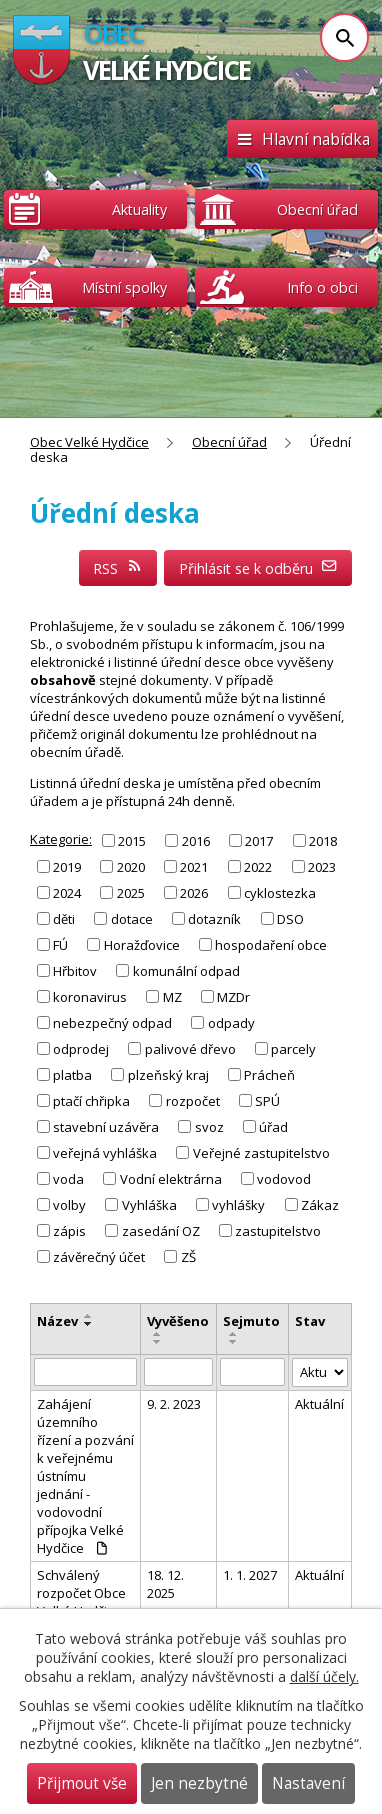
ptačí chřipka (91, 1101)
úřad (273, 1127)
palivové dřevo (190, 1049)
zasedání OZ (161, 1231)
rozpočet (193, 1101)
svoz (209, 1127)
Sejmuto (251, 1321)
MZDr (233, 997)
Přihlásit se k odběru (258, 568)
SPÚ (267, 1101)
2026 (194, 893)
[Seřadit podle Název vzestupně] (89, 1316)
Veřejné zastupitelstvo (261, 1153)
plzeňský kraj (168, 1075)
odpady (231, 1023)
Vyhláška (149, 1205)
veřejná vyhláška (105, 1153)
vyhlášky (238, 1205)
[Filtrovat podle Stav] (320, 1372)
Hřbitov (75, 971)
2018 (323, 840)
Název (57, 1321)
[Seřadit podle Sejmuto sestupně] (234, 1342)
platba (72, 1075)
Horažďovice (142, 945)
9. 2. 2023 (174, 1404)
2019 (67, 866)
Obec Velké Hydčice (89, 442)
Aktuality (139, 209)
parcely (293, 1049)
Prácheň (269, 1075)
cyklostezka (280, 893)
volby (69, 1205)
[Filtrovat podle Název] (85, 1372)
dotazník (214, 919)
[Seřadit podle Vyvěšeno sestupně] (158, 1342)
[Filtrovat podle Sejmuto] (252, 1372)
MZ (172, 997)
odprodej (81, 1049)
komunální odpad (186, 971)
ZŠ (188, 1257)
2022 (258, 866)
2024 (67, 893)
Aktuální (319, 1404)
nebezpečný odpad (112, 1023)
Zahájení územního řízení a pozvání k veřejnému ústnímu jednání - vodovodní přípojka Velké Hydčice (85, 1476)
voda (68, 1179)
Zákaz (320, 1205)
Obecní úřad (229, 442)
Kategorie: (61, 839)
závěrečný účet (99, 1257)
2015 (132, 840)
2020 (131, 866)
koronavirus (90, 997)
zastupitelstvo (278, 1231)
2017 (259, 840)
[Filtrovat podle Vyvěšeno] (178, 1372)
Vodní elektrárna (171, 1179)
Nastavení (308, 1783)
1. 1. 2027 (250, 1575)
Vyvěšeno (178, 1321)
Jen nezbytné (199, 1783)
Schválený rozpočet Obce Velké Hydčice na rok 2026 (81, 1602)
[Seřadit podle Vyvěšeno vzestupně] (158, 1334)
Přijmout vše (82, 1783)
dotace (132, 919)
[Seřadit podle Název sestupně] (89, 1324)
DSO (290, 919)
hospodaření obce (271, 945)
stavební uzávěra (106, 1127)
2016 (196, 840)
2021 (194, 866)
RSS (118, 568)
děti (64, 919)
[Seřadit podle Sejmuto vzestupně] (234, 1334)
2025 (131, 893)
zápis (69, 1231)
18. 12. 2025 (165, 1584)
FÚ (60, 945)
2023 (322, 866)
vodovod (284, 1179)
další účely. (324, 1676)
